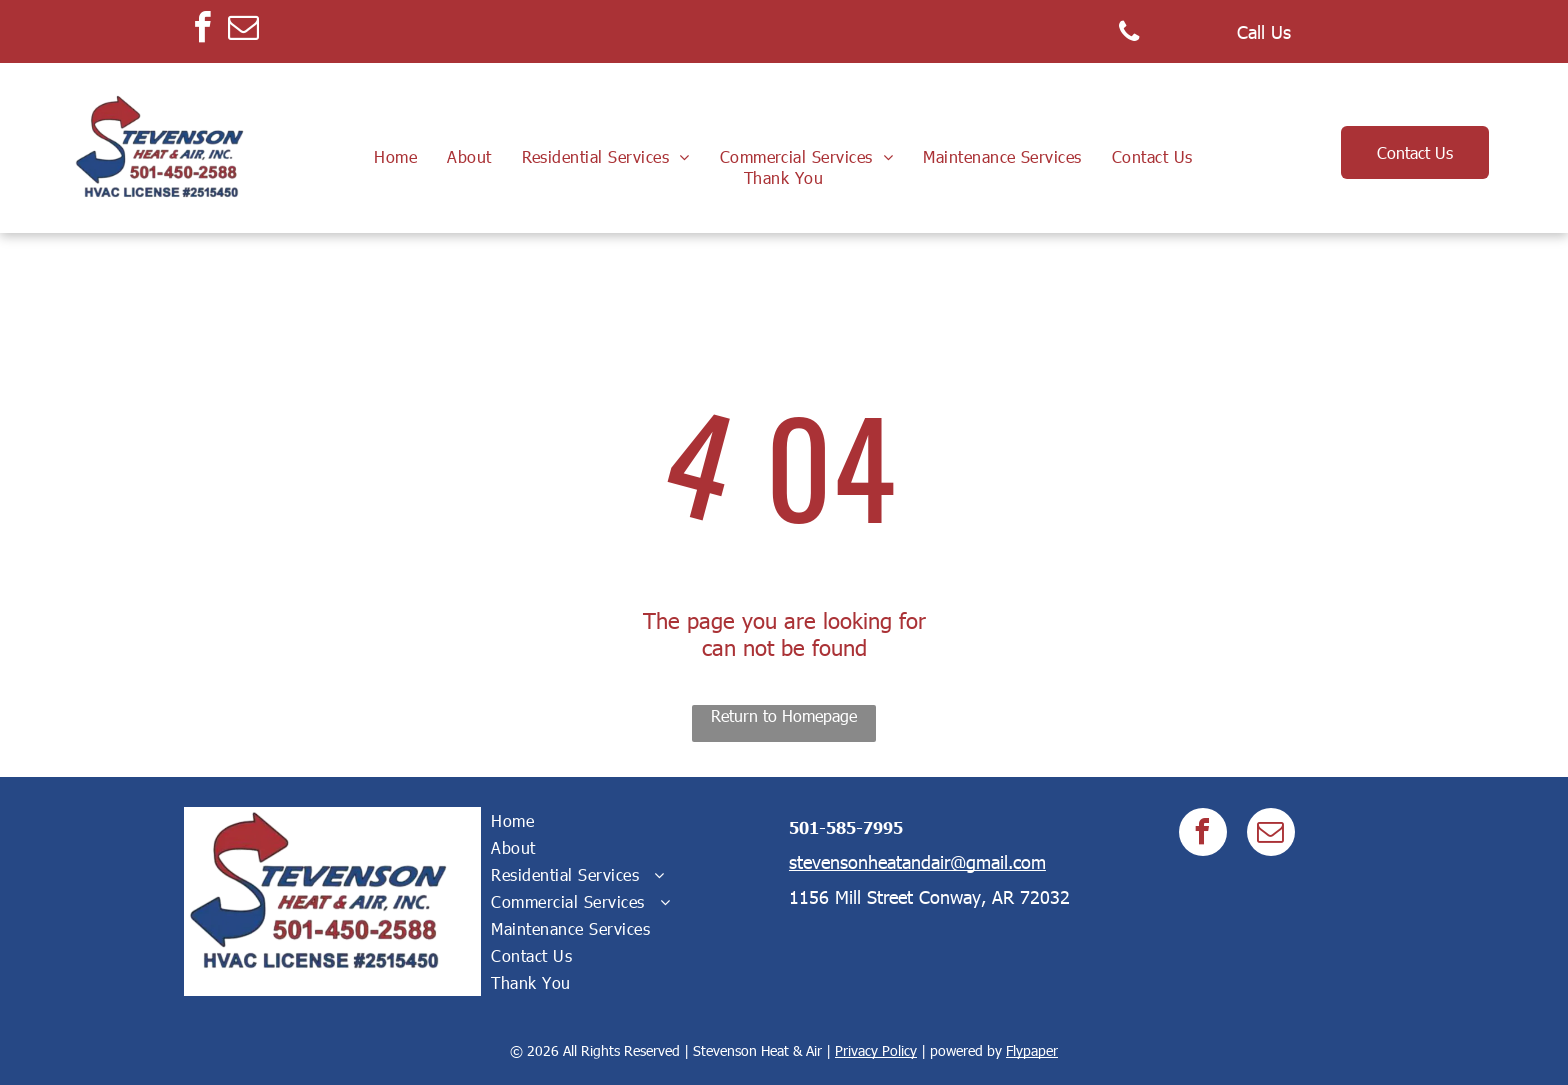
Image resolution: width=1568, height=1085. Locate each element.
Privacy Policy (876, 1050)
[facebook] (202, 30)
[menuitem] (395, 156)
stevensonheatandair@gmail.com (917, 861)
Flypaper (1032, 1050)
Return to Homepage (784, 715)
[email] (243, 30)
